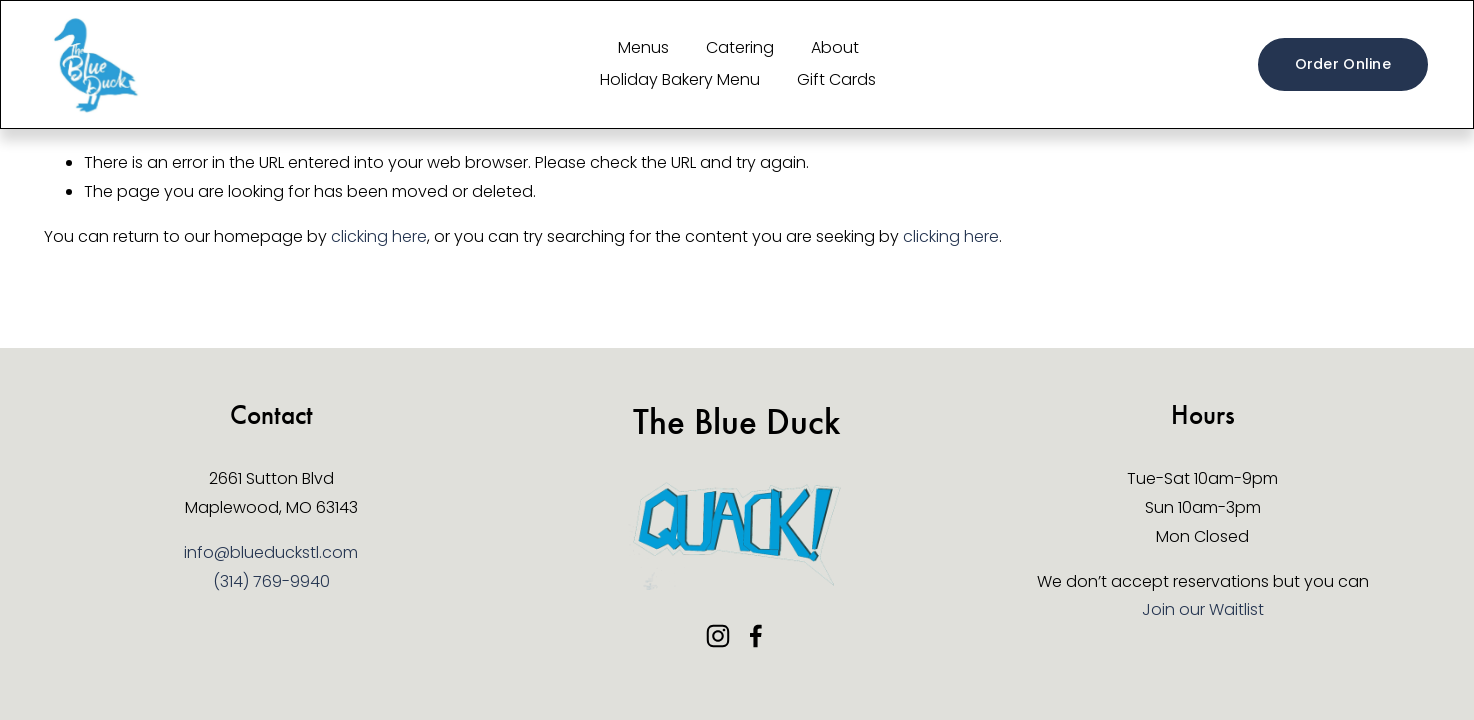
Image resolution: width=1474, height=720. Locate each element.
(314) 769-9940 (271, 581)
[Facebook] (756, 636)
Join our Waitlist (1203, 609)
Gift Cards (836, 79)
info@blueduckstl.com (271, 552)
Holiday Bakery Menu (680, 79)
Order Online (1343, 64)
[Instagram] (718, 636)
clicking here (379, 236)
